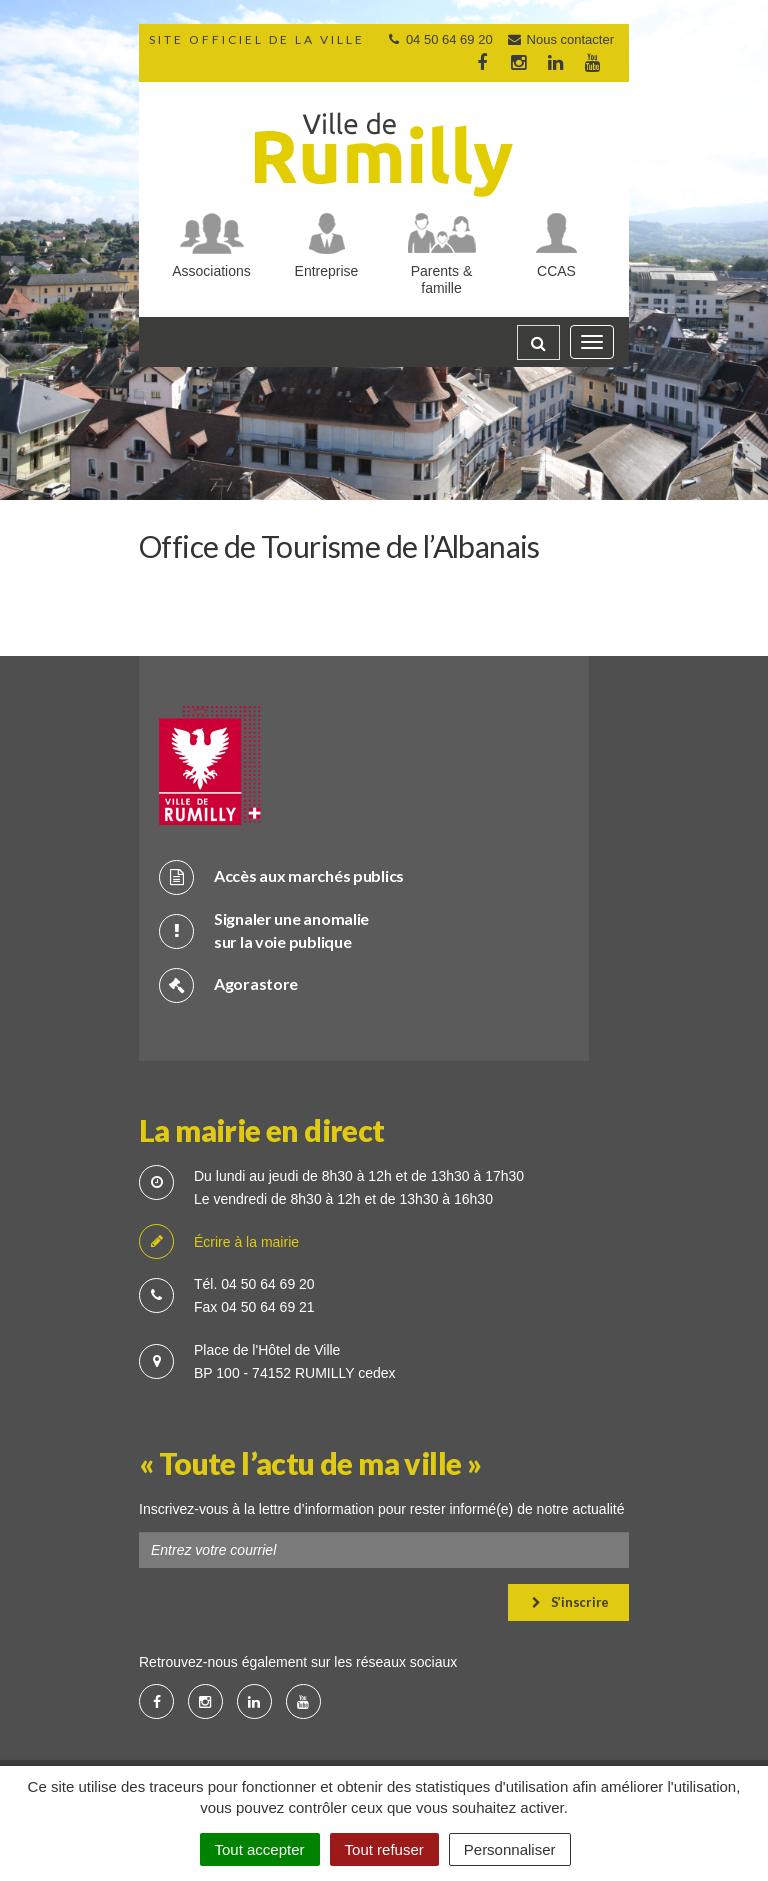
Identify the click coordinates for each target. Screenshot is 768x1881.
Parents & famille (441, 279)
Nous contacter (560, 39)
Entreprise (327, 271)
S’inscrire (570, 1602)
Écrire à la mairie (219, 1242)
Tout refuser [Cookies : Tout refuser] (384, 1849)
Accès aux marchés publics (281, 876)
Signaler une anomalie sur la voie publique (264, 930)
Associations (211, 271)
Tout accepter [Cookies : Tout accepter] (260, 1849)
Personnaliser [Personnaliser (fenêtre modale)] (510, 1849)
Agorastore (228, 984)
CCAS (556, 271)
